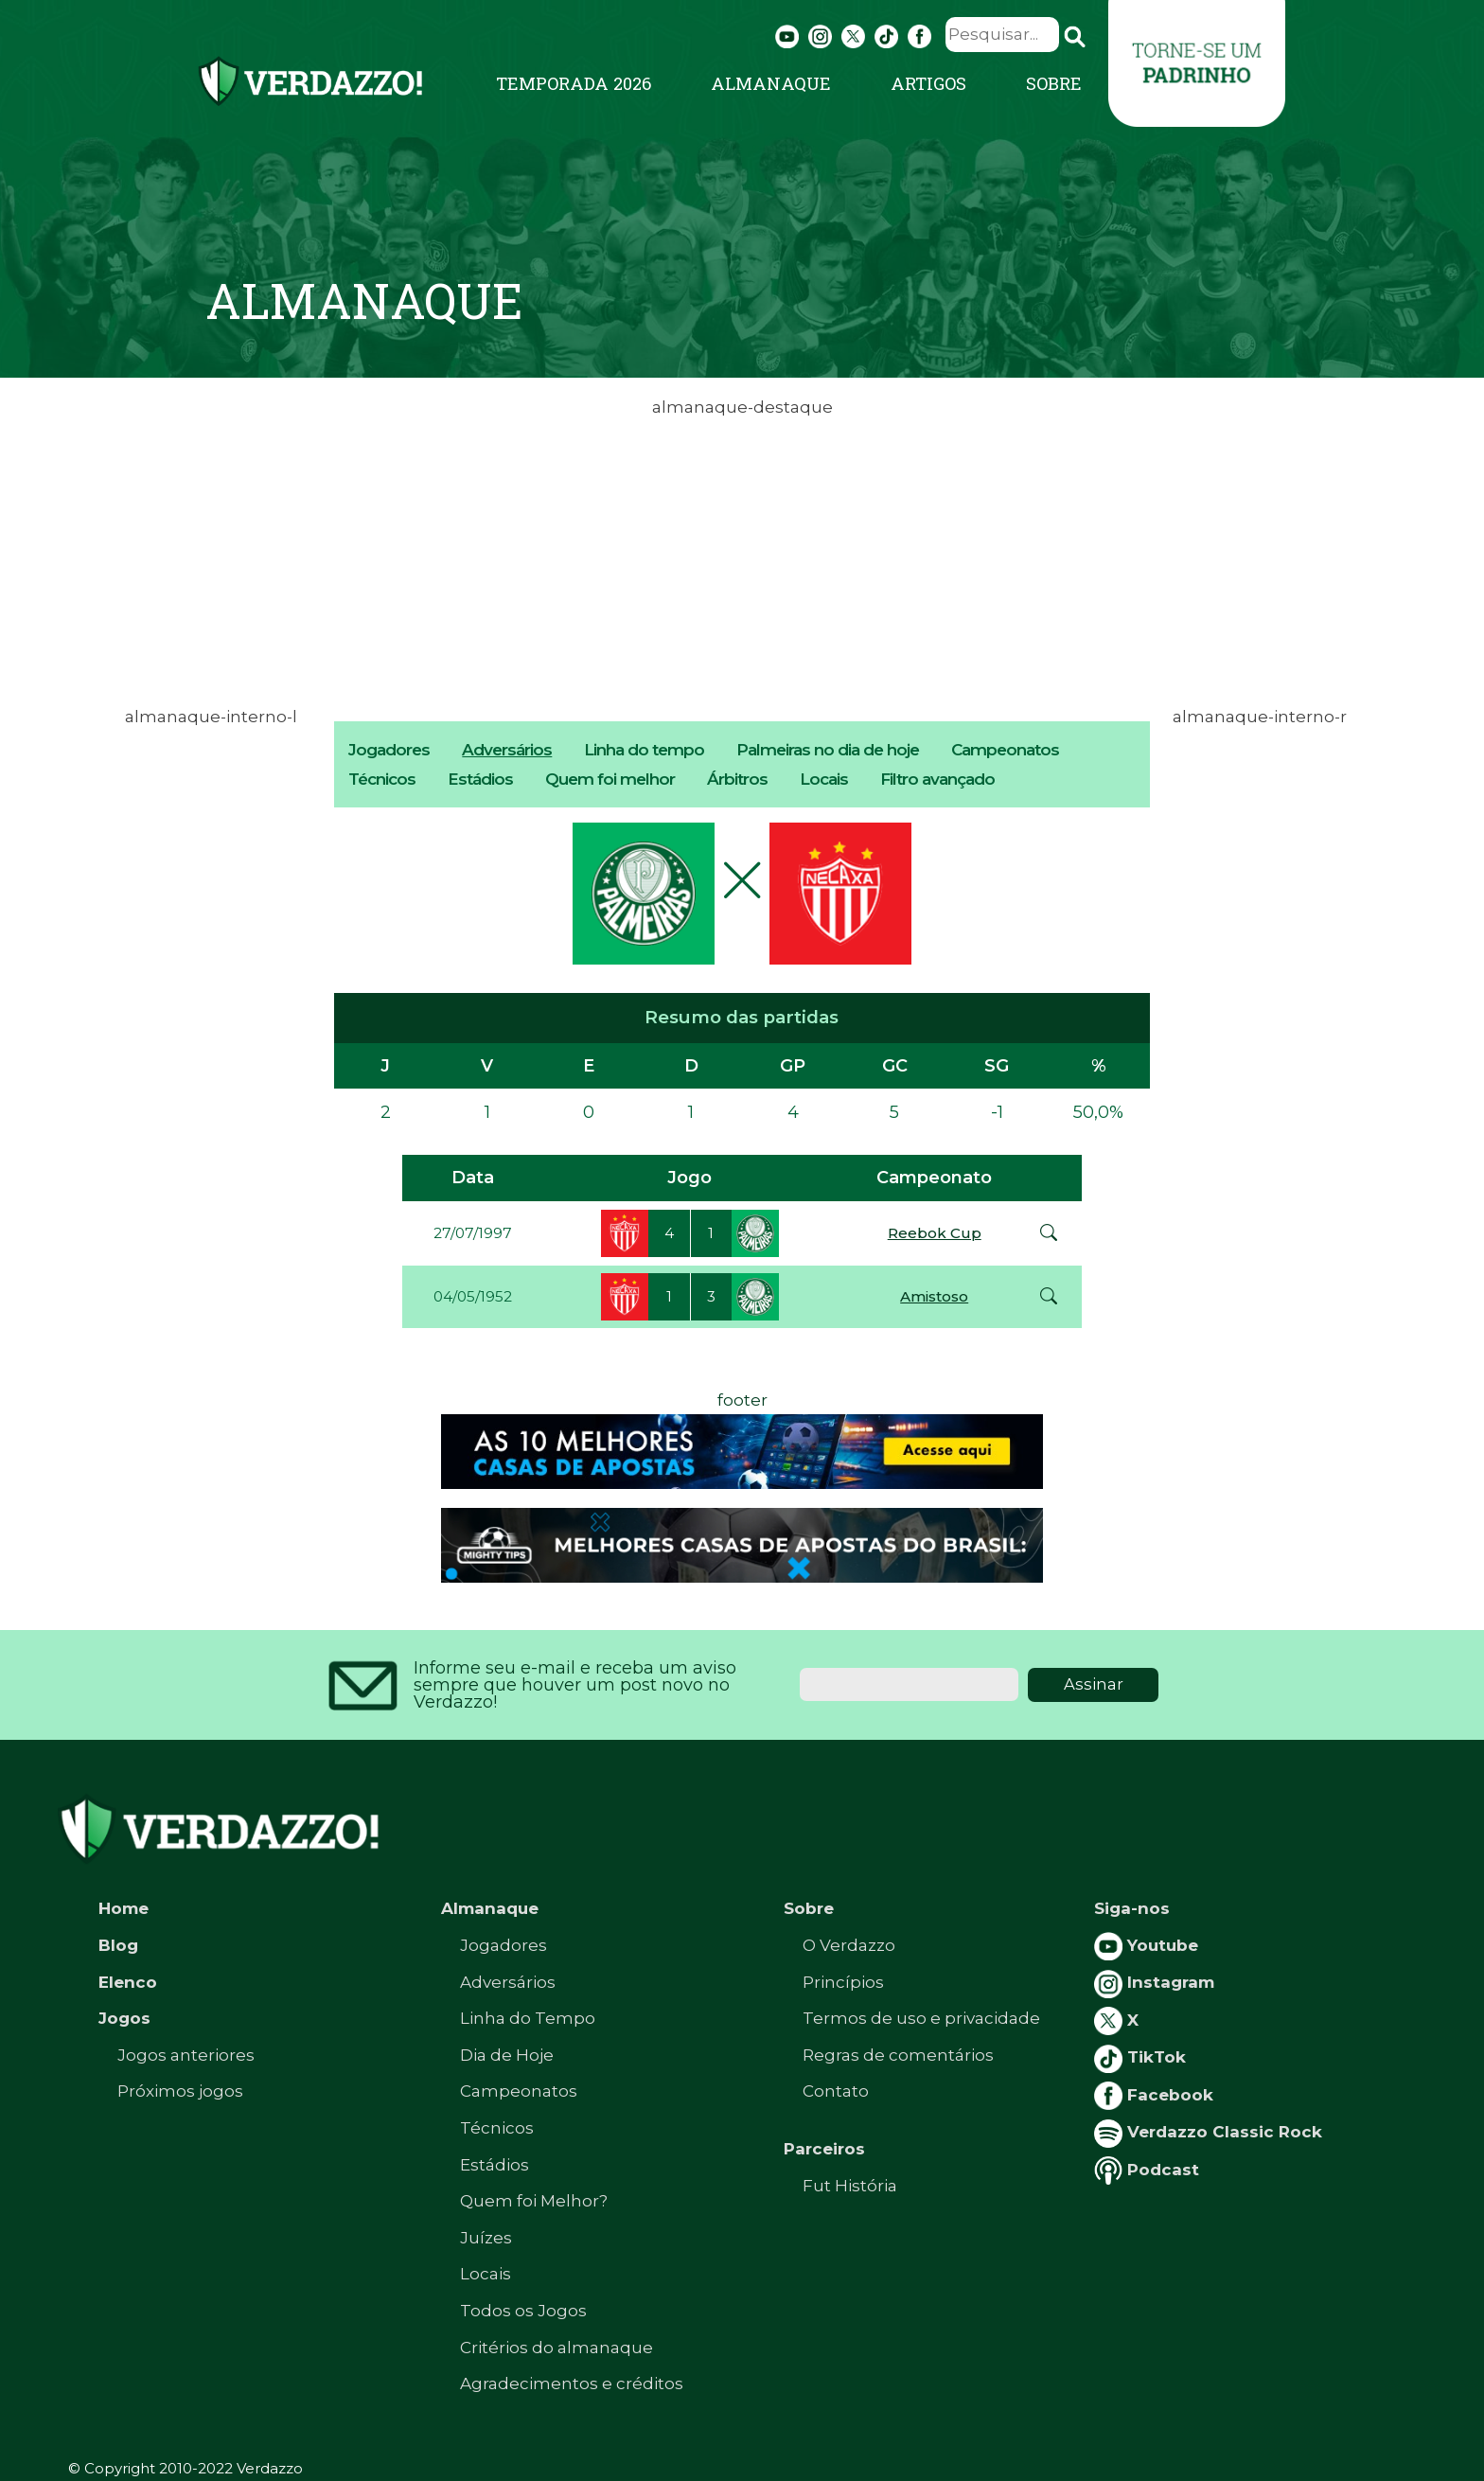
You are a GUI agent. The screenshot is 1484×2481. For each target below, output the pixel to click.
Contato (836, 2091)
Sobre (1054, 83)
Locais (824, 779)
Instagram (1154, 1982)
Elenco (127, 1982)
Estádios (480, 779)
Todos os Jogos (523, 2310)
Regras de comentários (898, 2055)
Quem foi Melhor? (534, 2200)
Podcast (1146, 2169)
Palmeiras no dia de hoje (827, 749)
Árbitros (737, 779)
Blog (118, 1945)
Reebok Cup (934, 1233)
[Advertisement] (742, 554)
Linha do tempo (644, 749)
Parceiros (824, 2148)
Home (123, 1908)
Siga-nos (1132, 1908)
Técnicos (381, 779)
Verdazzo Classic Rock (1208, 2131)
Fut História (850, 2185)
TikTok (1140, 2056)
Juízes (486, 2237)
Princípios (843, 1982)
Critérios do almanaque (556, 2347)
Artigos (928, 83)
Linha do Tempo (527, 2018)
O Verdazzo (849, 1945)
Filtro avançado (937, 779)
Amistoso (934, 1296)
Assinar (1093, 1684)
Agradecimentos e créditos (571, 2383)
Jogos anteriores (186, 2055)
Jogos (124, 2018)
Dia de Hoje (507, 2055)
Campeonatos (1005, 749)
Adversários (507, 749)
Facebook (1153, 2094)
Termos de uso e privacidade (921, 2018)
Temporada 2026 (573, 83)
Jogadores (389, 749)
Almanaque (771, 83)
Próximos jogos (180, 2091)
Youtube (1146, 1945)
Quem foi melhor (610, 779)
